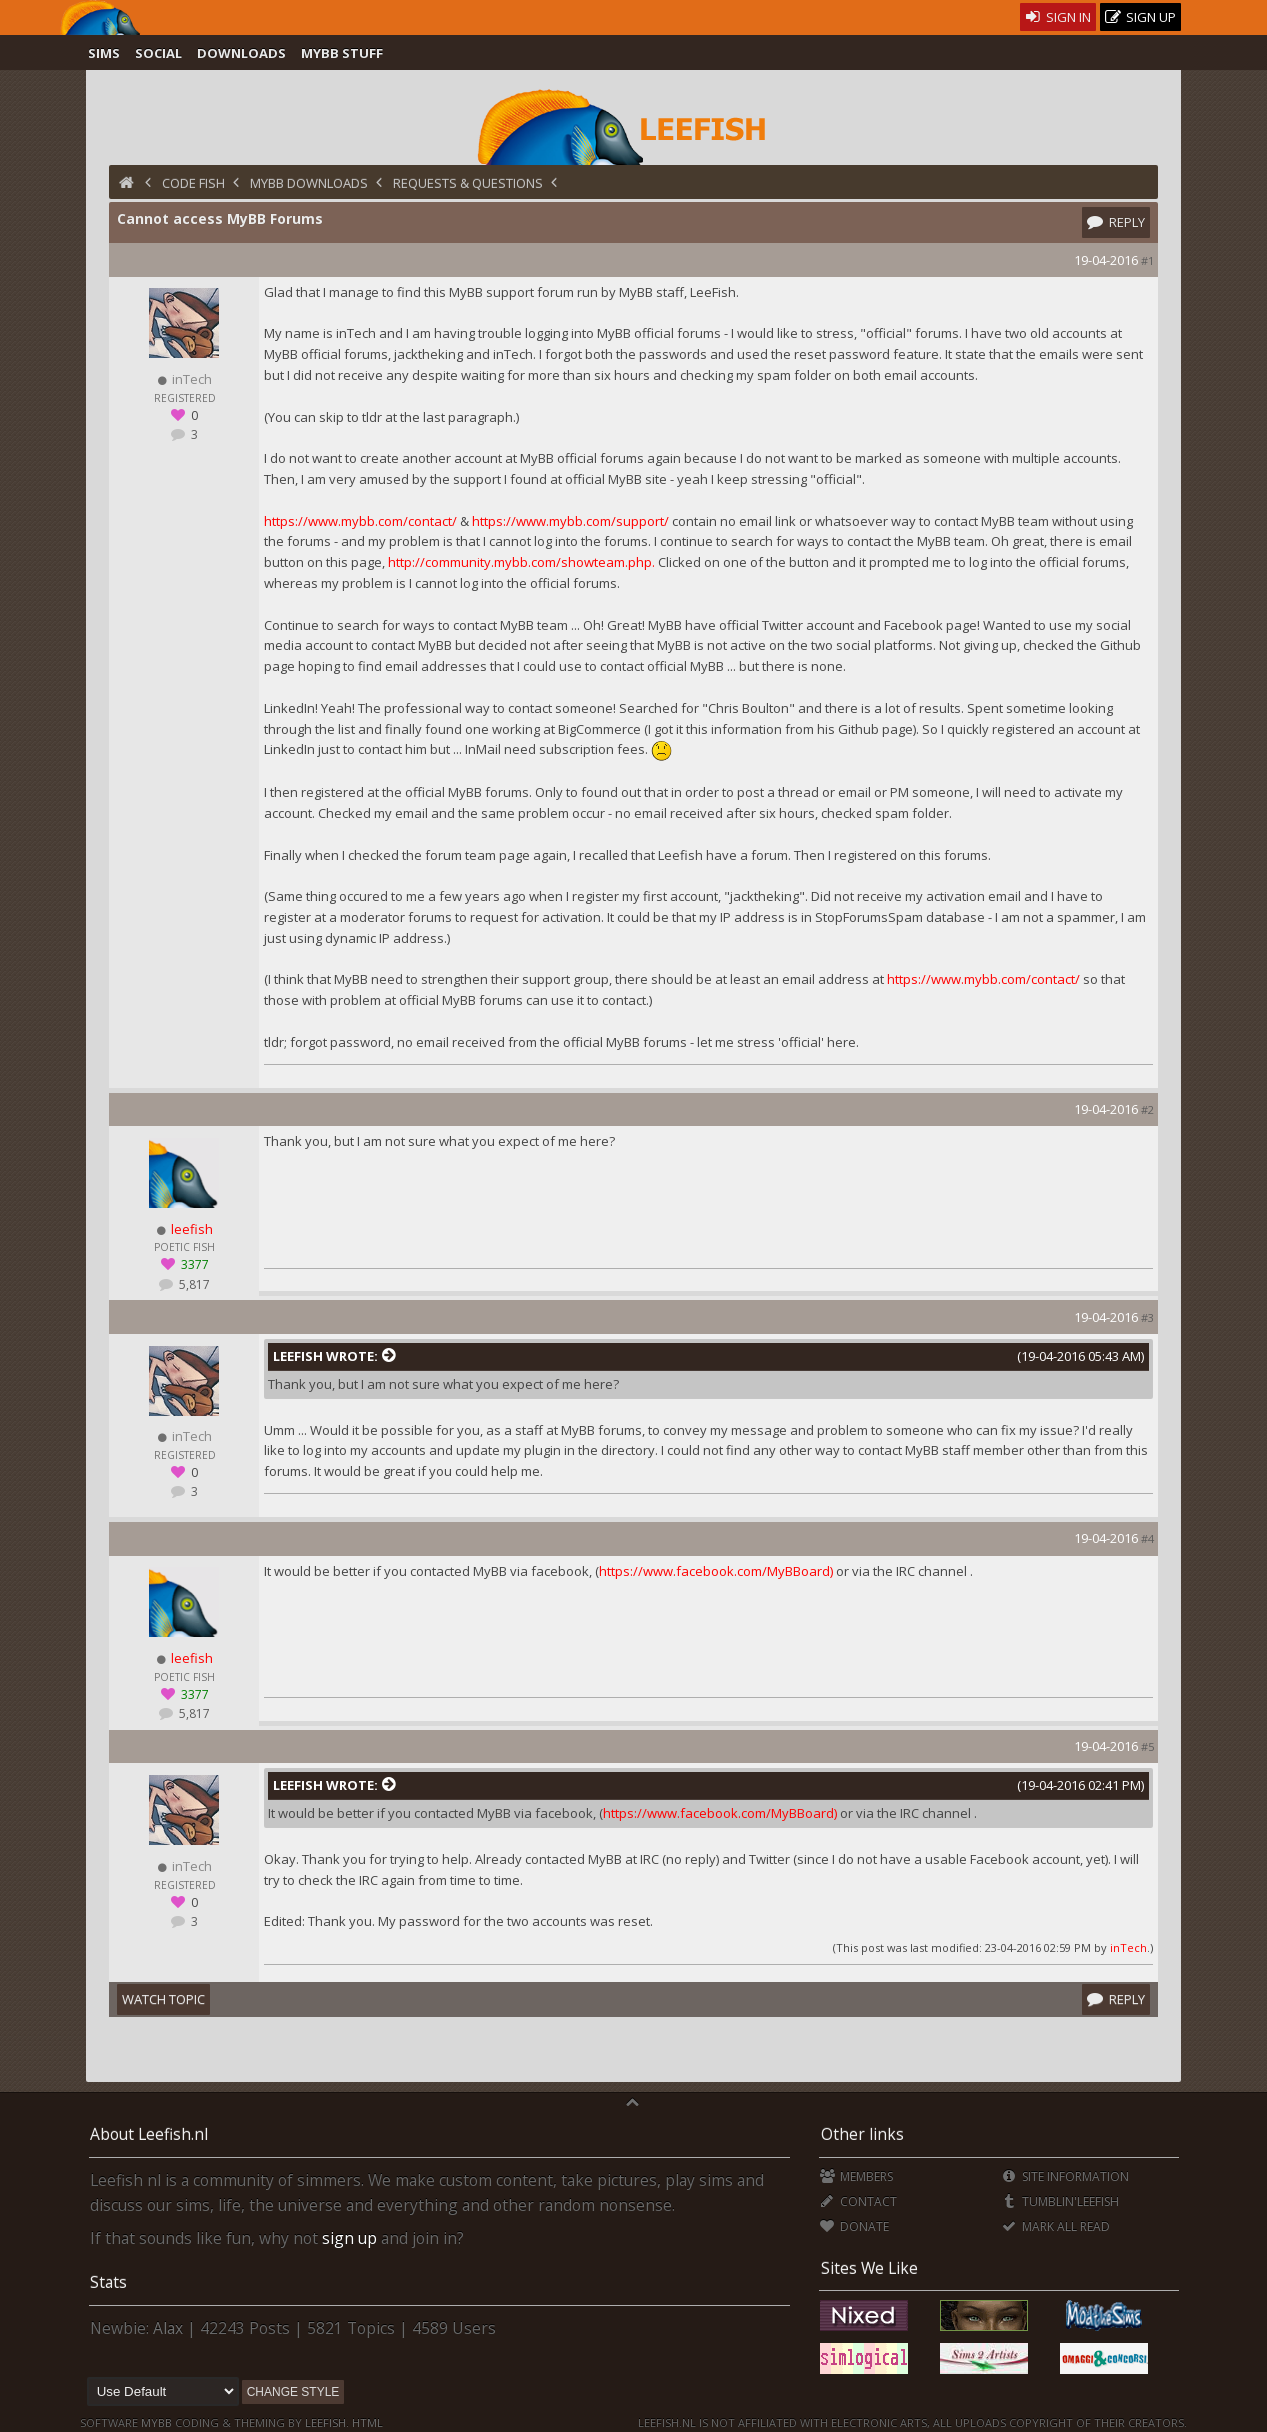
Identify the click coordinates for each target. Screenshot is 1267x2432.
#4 (1147, 1538)
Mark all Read (1056, 2226)
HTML (366, 2422)
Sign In (1058, 17)
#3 (1147, 1317)
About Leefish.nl (149, 2134)
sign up (349, 2238)
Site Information (1065, 2176)
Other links (862, 2134)
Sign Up (1141, 17)
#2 (1147, 1109)
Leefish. (327, 2422)
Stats (108, 2282)
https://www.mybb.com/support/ (570, 521)
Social (158, 53)
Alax (168, 2328)
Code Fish (193, 183)
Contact (858, 2201)
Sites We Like (869, 2268)
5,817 (193, 1284)
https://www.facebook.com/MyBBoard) (716, 1571)
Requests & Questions (468, 183)
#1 (1147, 260)
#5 (1147, 1746)
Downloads (241, 53)
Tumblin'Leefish (1060, 2201)
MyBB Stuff (342, 53)
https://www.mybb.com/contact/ (360, 521)
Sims (104, 53)
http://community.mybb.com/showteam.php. (521, 562)
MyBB (156, 2422)
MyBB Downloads (309, 183)
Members (856, 2176)
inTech (1128, 1947)
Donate (854, 2226)
